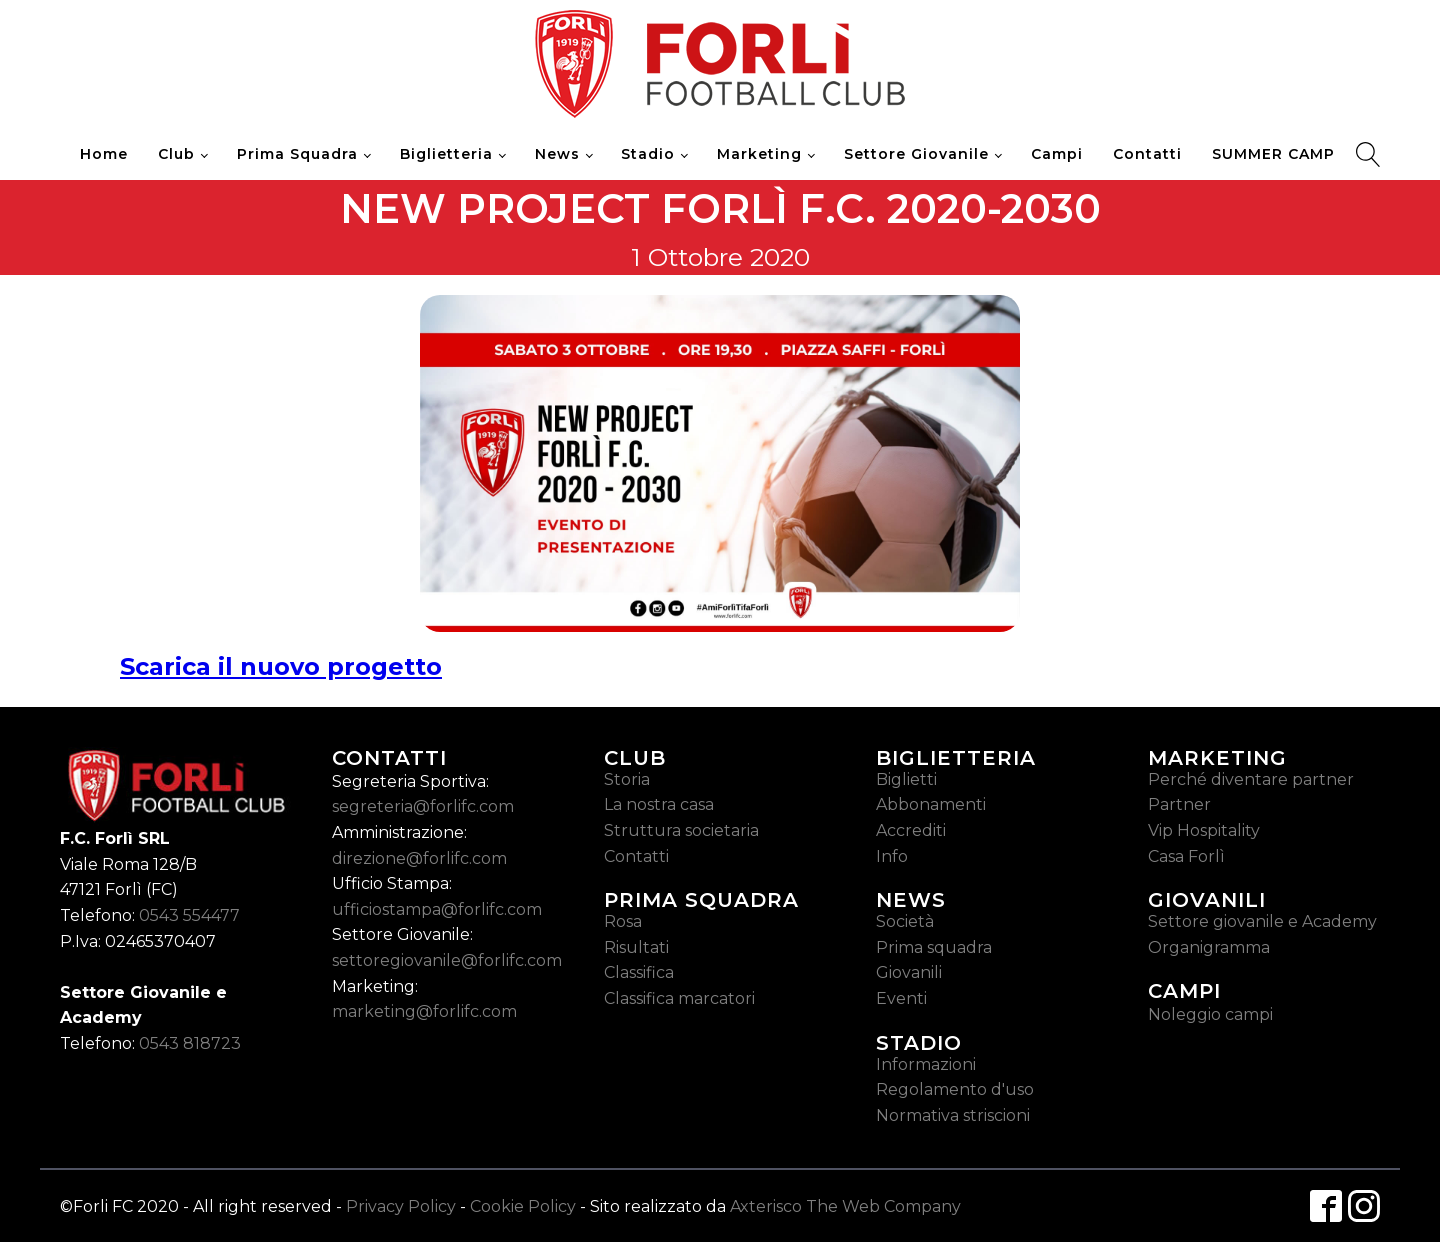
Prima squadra (934, 947)
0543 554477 (189, 915)
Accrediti (911, 830)
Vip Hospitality (1204, 830)
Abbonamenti (931, 804)
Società (905, 921)
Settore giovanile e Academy (1262, 921)
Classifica (639, 972)
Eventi (901, 998)
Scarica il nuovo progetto (281, 666)
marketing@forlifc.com (424, 1011)
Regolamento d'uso (955, 1089)
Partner (1179, 804)
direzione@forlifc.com (419, 858)
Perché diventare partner (1251, 779)
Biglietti (906, 779)
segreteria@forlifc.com (423, 806)
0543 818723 (190, 1043)
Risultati (636, 947)
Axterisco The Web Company (845, 1206)
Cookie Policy (523, 1206)
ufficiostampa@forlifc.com (437, 909)
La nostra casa (659, 804)
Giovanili (909, 972)
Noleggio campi (1210, 1014)
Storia (627, 779)
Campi (1057, 154)
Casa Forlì (1186, 856)
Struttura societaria (681, 830)
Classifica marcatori (679, 998)
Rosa (623, 921)
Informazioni (926, 1064)
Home (104, 154)
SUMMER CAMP (1273, 154)
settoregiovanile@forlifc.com (447, 960)
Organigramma (1209, 947)
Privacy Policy (401, 1206)
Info (892, 856)
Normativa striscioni (953, 1115)
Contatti (1147, 154)
